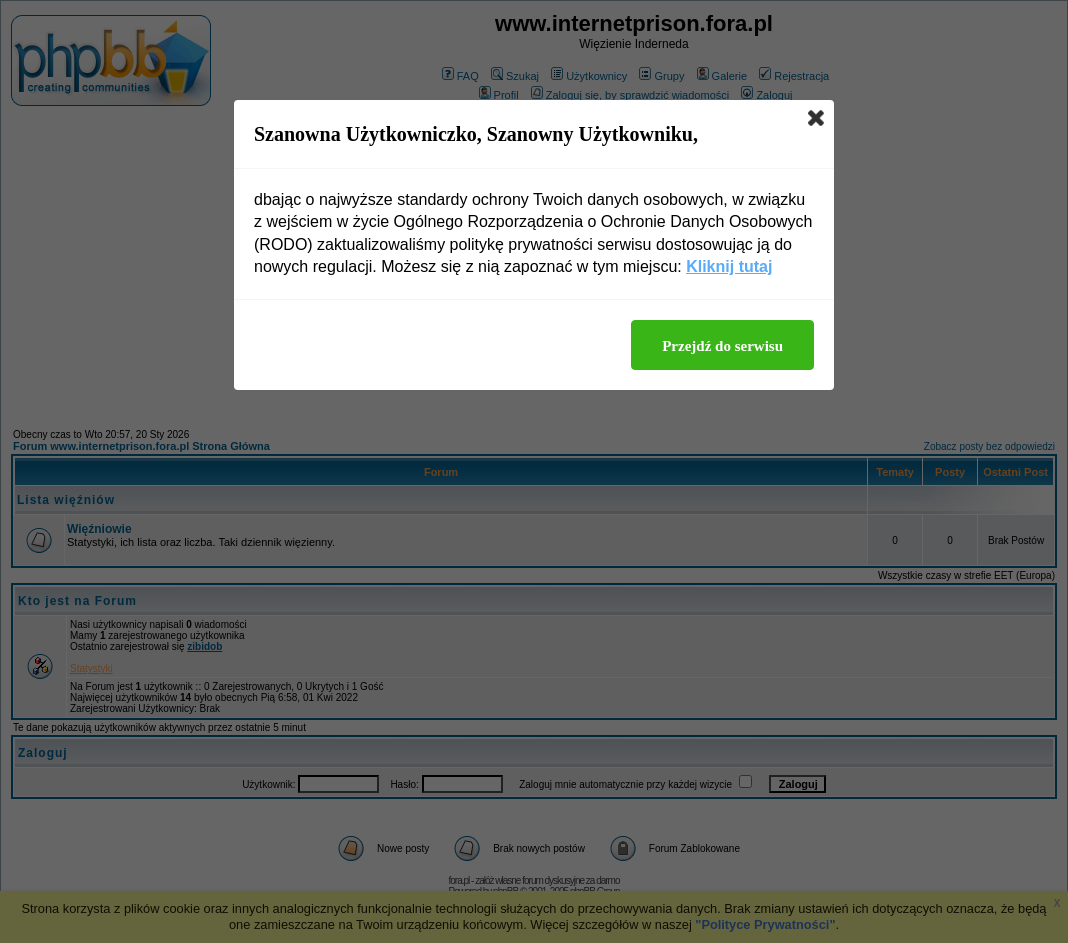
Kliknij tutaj (729, 266)
